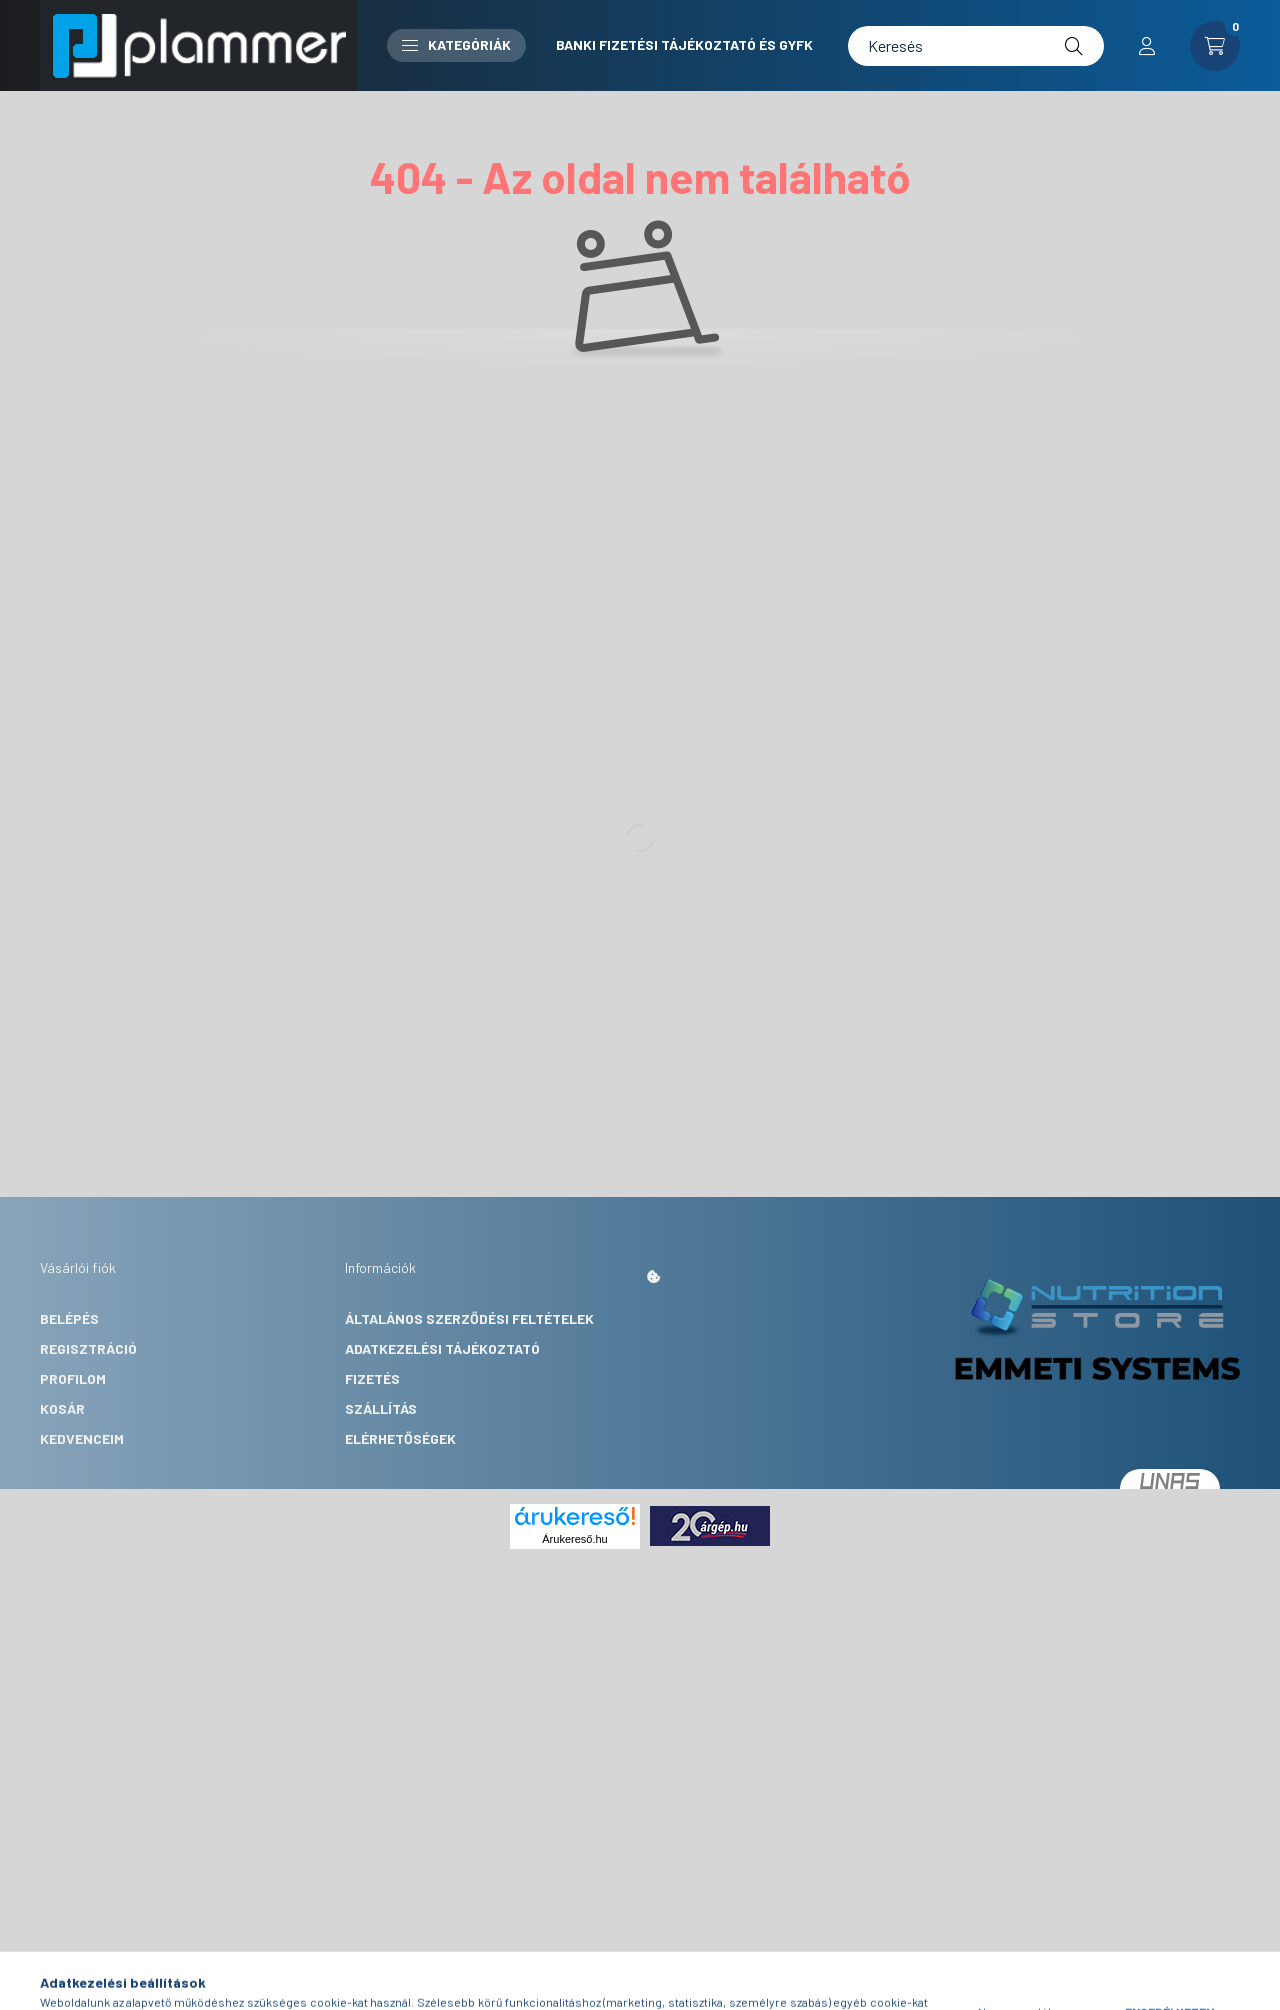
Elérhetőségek (400, 1438)
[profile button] (1147, 46)
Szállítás (381, 1408)
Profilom (73, 1378)
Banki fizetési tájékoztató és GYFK (684, 44)
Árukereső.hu (574, 1539)
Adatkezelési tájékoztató (442, 1348)
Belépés (69, 1318)
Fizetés (372, 1378)
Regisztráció (88, 1348)
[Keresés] (976, 46)
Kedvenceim (82, 1438)
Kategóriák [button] (456, 44)
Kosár (62, 1408)
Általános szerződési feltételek (469, 1318)
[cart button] (1215, 46)
